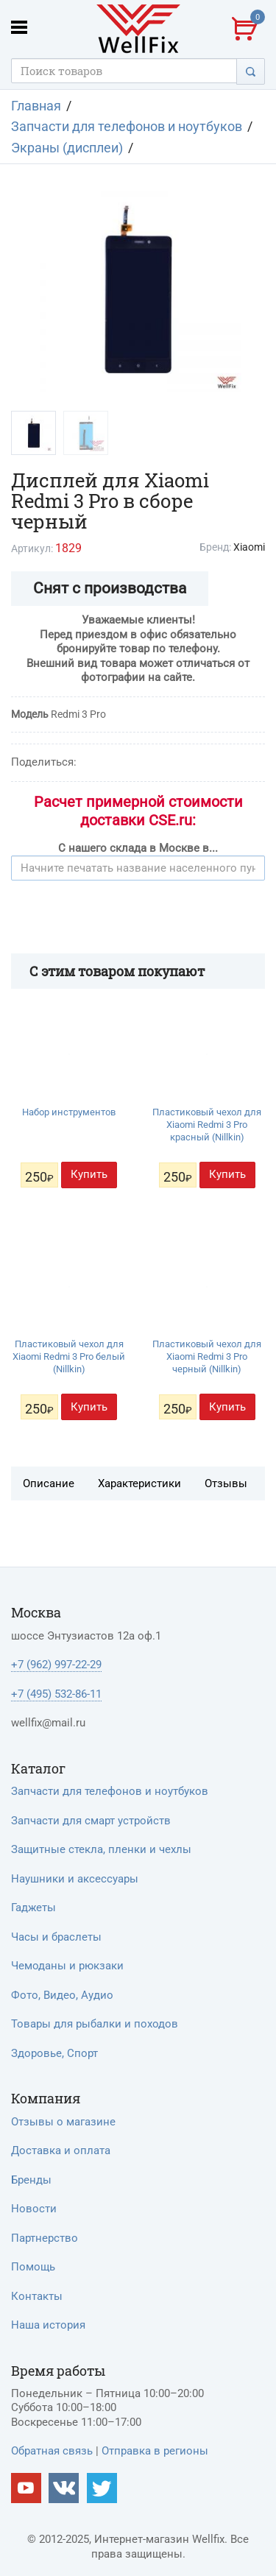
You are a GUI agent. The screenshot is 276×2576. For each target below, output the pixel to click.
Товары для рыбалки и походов (94, 2023)
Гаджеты (33, 1907)
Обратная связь (52, 2450)
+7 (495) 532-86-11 (56, 1694)
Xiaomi (249, 547)
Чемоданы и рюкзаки (67, 1965)
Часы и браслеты (56, 1937)
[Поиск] (250, 71)
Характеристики (139, 1483)
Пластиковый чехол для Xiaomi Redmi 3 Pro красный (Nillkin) (206, 1125)
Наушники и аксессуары (74, 1878)
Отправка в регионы (155, 2450)
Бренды (31, 2180)
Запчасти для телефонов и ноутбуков (109, 1791)
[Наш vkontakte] (64, 2488)
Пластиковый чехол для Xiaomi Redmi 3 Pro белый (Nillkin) (69, 1356)
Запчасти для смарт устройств (91, 1820)
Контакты (37, 2296)
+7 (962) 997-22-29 (56, 1664)
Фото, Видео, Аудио (62, 1995)
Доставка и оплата (60, 2150)
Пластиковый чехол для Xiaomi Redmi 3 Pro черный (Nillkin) (206, 1356)
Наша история (48, 2325)
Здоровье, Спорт (54, 2053)
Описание (48, 1483)
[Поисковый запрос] (124, 70)
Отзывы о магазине (63, 2121)
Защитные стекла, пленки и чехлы (101, 1849)
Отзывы (226, 1483)
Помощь (33, 2266)
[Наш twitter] (102, 2488)
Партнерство (44, 2238)
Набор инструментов (69, 1112)
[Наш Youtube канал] (26, 2488)
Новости (34, 2208)
